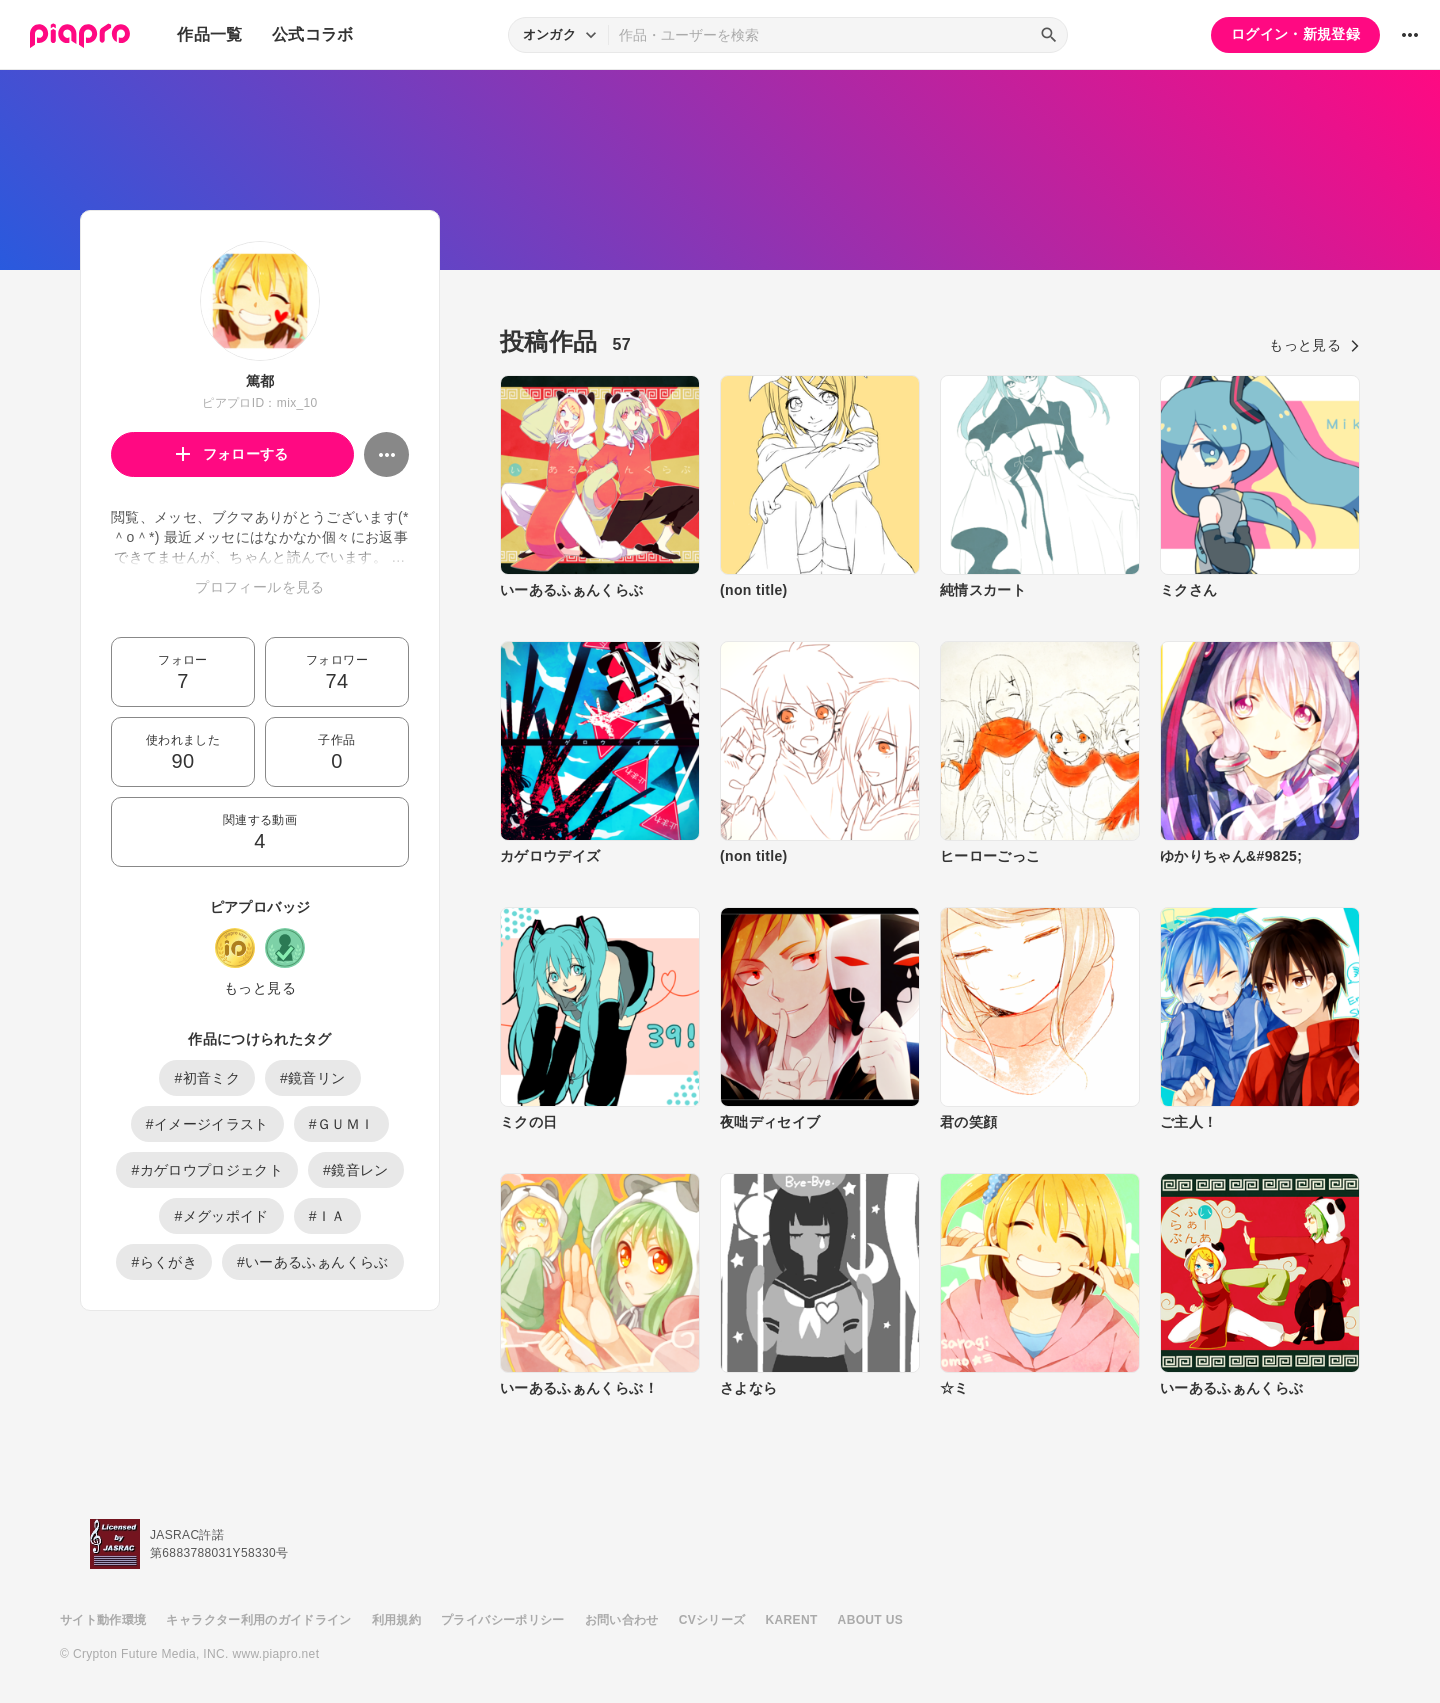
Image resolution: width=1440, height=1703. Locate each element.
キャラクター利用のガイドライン (258, 1620)
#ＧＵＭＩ (342, 1124)
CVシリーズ (712, 1620)
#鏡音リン (313, 1078)
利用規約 (396, 1620)
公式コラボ (313, 34)
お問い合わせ (622, 1620)
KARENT (792, 1620)
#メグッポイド (221, 1216)
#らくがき (164, 1262)
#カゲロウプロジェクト (207, 1170)
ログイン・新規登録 (1295, 34)
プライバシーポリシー (503, 1620)
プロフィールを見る (259, 587)
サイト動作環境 (103, 1620)
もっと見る (260, 988)
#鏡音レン (356, 1170)
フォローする (232, 454)
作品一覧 (209, 34)
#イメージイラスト (207, 1124)
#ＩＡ (327, 1216)
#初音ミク (207, 1078)
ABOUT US (870, 1620)
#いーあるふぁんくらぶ (313, 1262)
